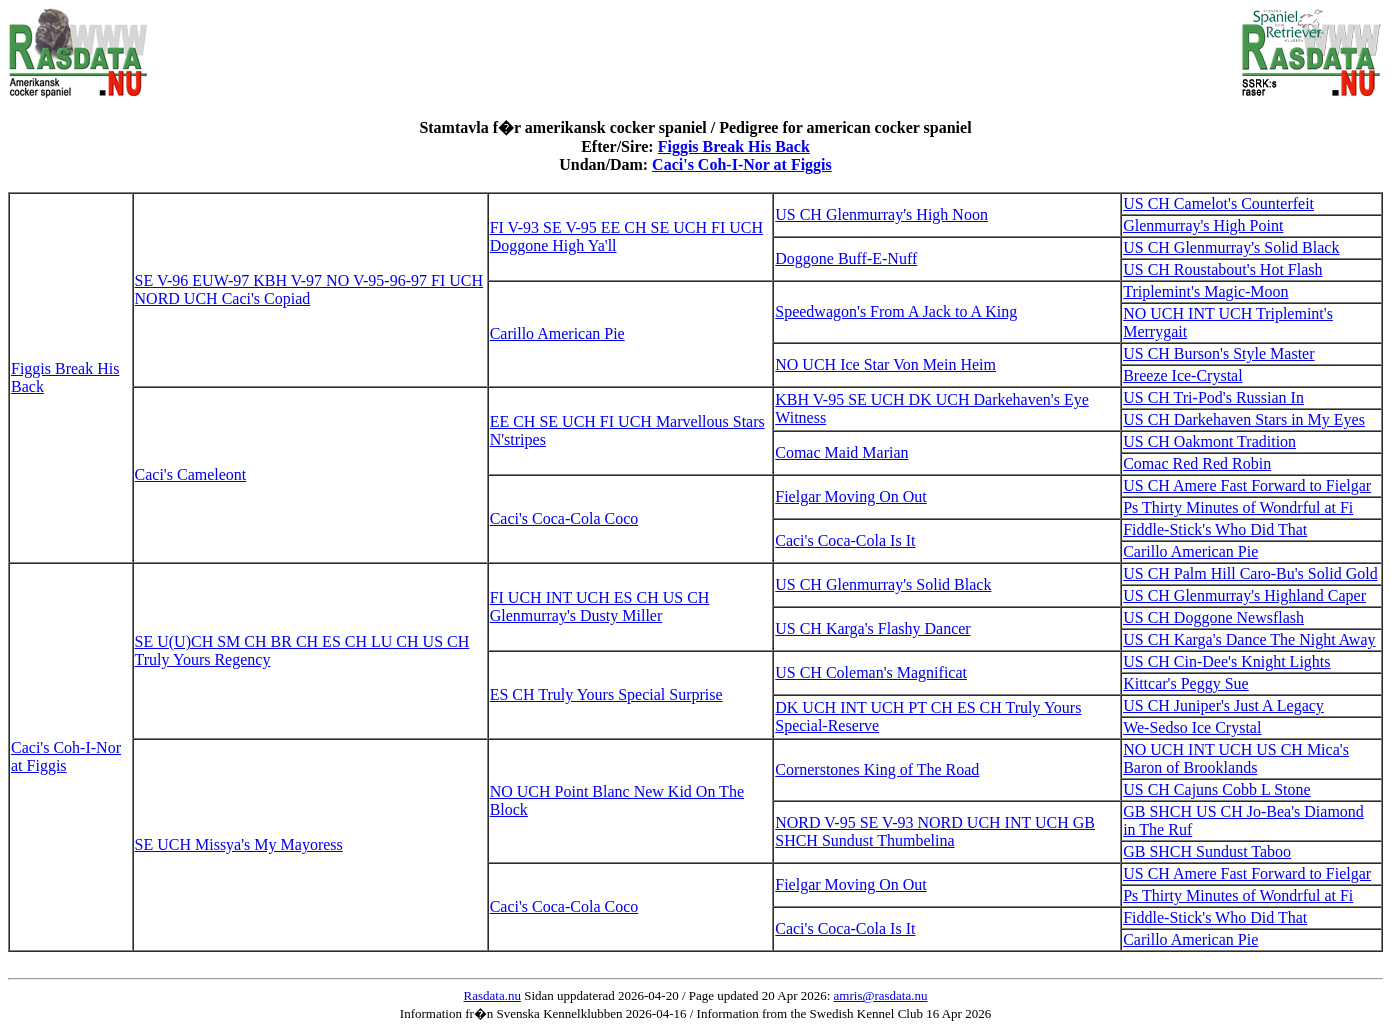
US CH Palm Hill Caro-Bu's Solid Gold (1250, 573)
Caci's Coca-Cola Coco (564, 518)
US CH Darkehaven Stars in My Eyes (1244, 419)
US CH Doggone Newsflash (1213, 617)
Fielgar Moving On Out (851, 496)
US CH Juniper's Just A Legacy (1223, 705)
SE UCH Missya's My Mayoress (239, 844)
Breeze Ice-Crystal (1182, 375)
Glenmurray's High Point (1203, 225)
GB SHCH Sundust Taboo (1207, 851)
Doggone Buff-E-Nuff (846, 258)
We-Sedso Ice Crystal (1192, 727)
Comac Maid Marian (841, 452)
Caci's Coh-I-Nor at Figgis (742, 164)
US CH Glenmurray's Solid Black (1231, 247)
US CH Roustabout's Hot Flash (1222, 269)
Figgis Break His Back (734, 146)
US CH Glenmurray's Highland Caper (1244, 595)
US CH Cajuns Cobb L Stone (1216, 789)
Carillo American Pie (557, 333)
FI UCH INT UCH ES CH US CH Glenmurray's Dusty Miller (600, 606)
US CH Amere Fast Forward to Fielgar (1247, 485)
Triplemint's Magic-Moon (1205, 291)
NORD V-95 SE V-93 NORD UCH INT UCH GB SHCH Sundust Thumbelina (935, 831)
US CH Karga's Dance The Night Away (1249, 639)
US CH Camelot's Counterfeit (1218, 203)
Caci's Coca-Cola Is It (845, 540)
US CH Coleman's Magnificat (871, 672)
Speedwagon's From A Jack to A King (896, 311)
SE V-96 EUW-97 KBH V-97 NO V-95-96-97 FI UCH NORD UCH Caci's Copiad (309, 289)
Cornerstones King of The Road (877, 769)
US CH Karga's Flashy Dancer (872, 628)
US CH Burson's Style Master (1218, 353)
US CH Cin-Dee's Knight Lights (1226, 661)
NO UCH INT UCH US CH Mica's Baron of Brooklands (1236, 758)
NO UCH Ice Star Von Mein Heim (885, 364)
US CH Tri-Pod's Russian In (1213, 397)
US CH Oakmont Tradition (1209, 441)
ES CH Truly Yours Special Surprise (606, 694)
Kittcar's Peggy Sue (1186, 683)
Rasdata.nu (492, 995)
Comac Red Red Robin (1197, 463)
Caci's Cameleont (191, 474)
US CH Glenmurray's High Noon (881, 214)
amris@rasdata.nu (881, 995)
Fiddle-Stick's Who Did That (1215, 529)
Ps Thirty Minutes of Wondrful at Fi (1238, 507)
